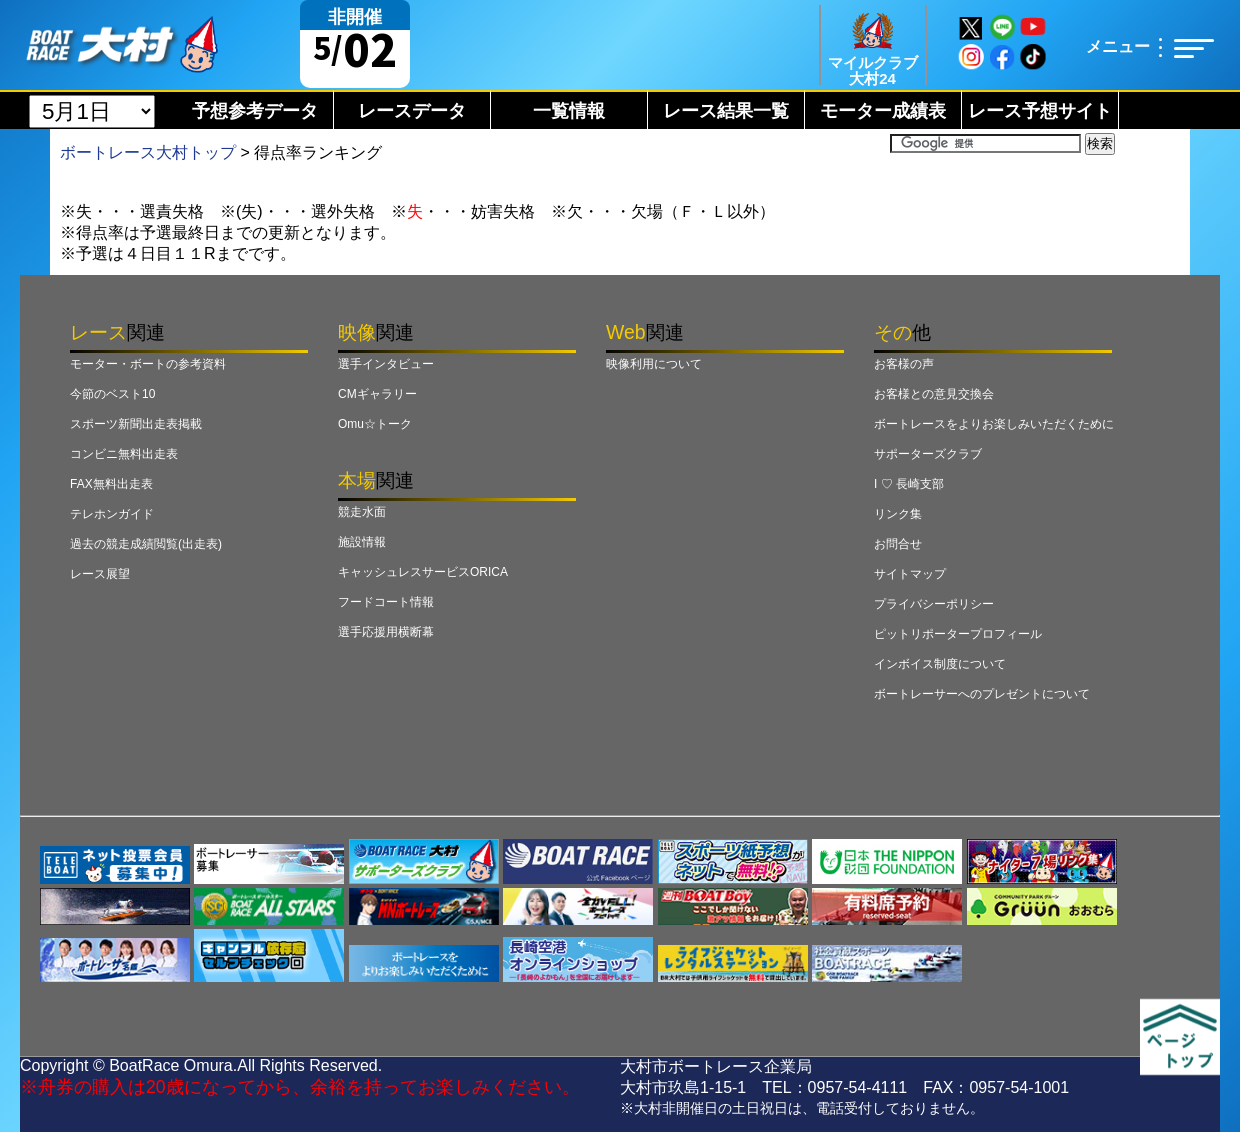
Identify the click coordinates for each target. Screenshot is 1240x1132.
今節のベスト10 (112, 394)
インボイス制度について (940, 664)
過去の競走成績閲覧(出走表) (146, 544)
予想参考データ (255, 111)
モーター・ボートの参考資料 (148, 364)
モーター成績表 (883, 111)
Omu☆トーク (375, 424)
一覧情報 (569, 111)
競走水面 (362, 512)
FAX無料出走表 (111, 484)
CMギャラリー (377, 394)
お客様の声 (904, 364)
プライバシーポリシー (934, 604)
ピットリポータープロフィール (958, 634)
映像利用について (654, 364)
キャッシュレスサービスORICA (423, 572)
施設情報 (362, 542)
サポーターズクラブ (928, 454)
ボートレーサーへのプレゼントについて (982, 694)
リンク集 (898, 514)
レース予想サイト (1040, 111)
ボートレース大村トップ (148, 152)
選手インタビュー (386, 364)
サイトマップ (910, 574)
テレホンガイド (112, 514)
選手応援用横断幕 (386, 632)
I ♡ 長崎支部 (909, 484)
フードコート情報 (386, 602)
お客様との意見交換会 (934, 394)
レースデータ (412, 111)
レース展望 (100, 574)
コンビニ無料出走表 (124, 454)
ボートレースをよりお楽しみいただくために (994, 424)
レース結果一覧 (726, 111)
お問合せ (898, 544)
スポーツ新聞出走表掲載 (136, 424)
